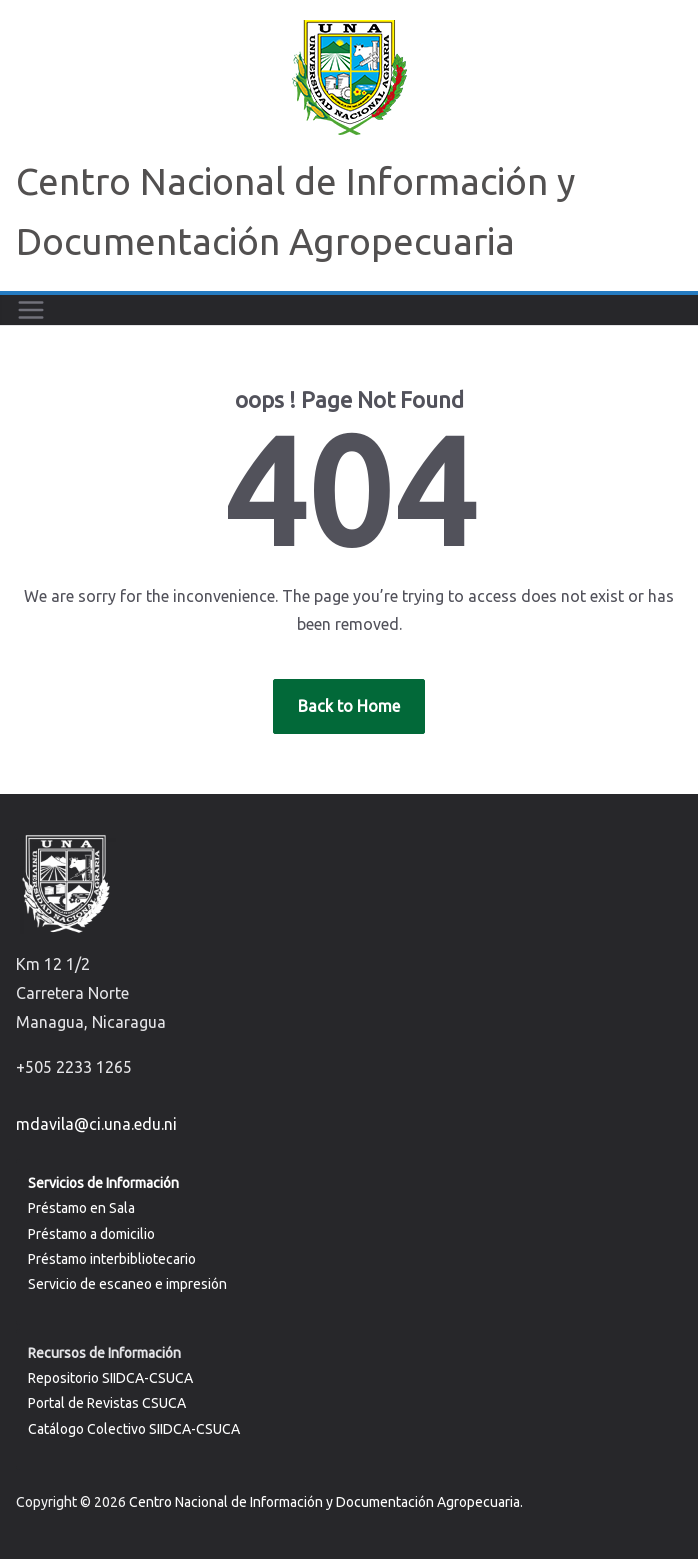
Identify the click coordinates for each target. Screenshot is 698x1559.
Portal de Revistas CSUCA (107, 1403)
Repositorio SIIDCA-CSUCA (110, 1378)
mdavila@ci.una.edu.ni (96, 1124)
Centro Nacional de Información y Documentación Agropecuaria (324, 1502)
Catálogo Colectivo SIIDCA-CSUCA (134, 1429)
